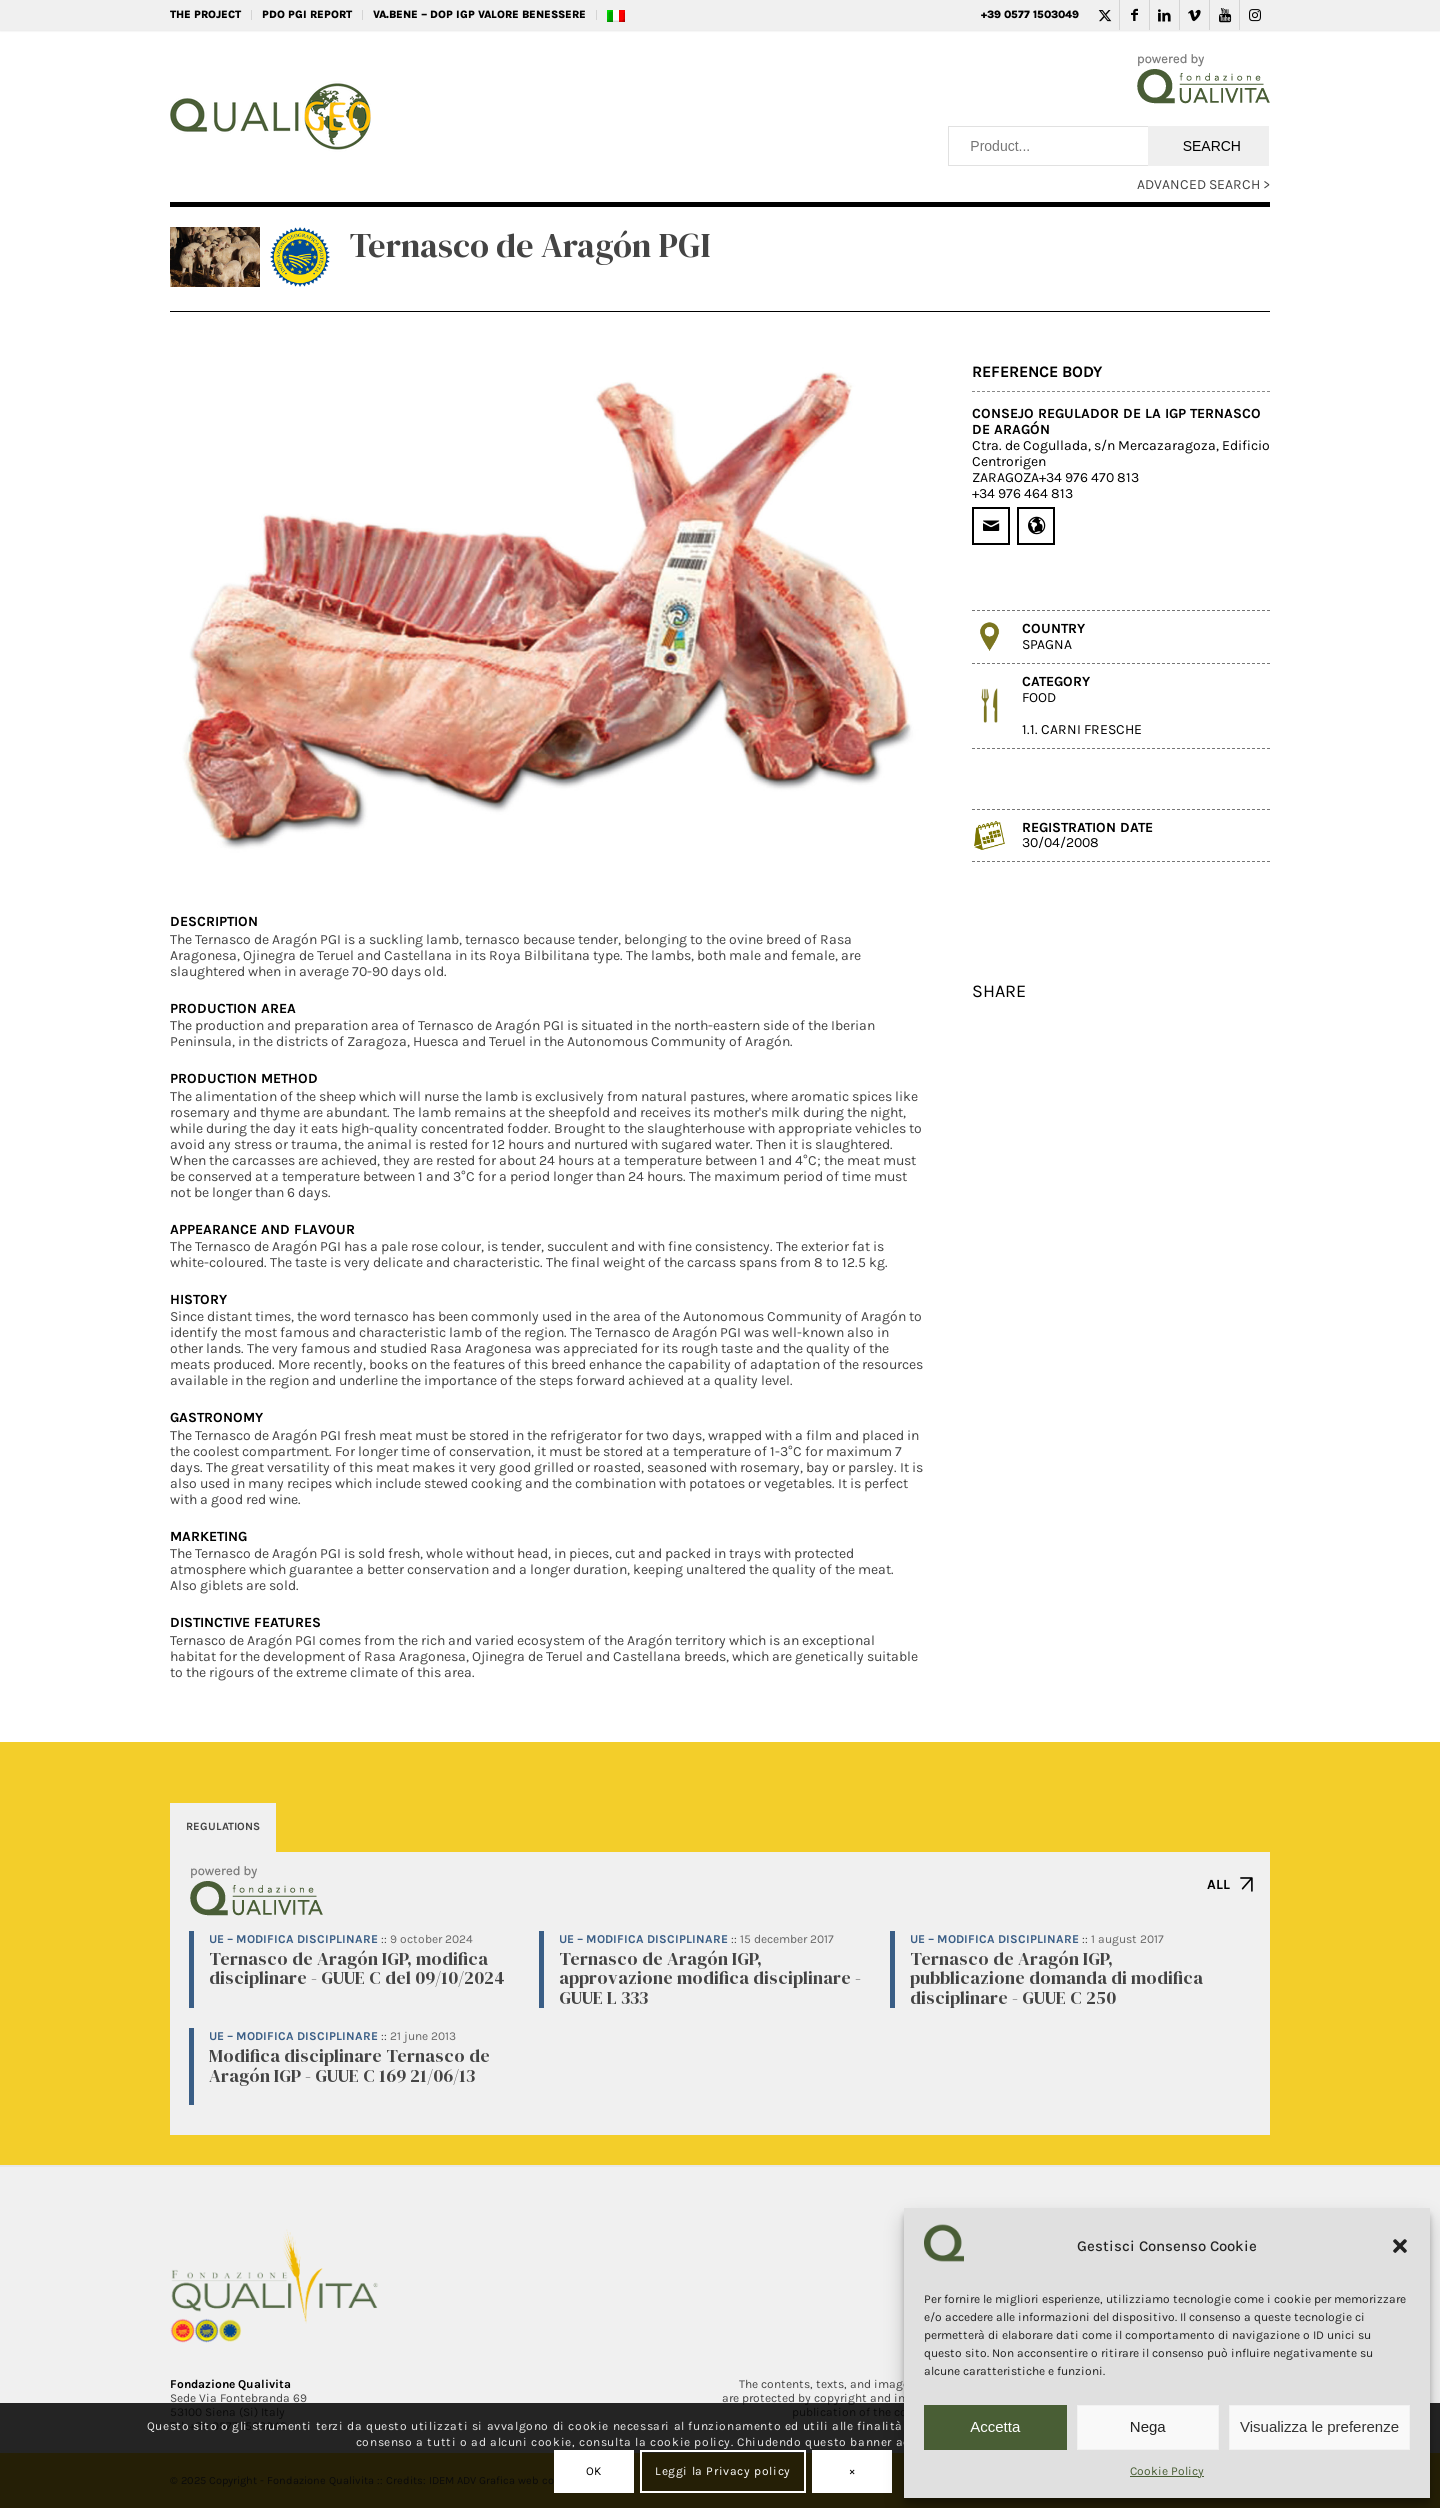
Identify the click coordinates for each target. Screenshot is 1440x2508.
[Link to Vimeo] (1194, 15)
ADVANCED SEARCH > (1203, 184)
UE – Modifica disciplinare (293, 1939)
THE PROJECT (205, 14)
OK (594, 2471)
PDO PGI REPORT (307, 14)
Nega (1148, 2426)
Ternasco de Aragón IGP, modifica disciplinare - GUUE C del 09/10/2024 (357, 1968)
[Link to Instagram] (1255, 15)
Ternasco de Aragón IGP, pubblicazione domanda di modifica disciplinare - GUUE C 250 (1056, 1978)
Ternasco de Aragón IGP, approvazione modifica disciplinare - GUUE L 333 (710, 1978)
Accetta (995, 2426)
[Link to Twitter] (1104, 15)
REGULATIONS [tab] (223, 1826)
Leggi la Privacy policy (723, 2471)
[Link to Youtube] (1224, 15)
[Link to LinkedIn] (1164, 15)
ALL (1218, 1884)
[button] (1400, 2246)
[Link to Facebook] (1134, 15)
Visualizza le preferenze (1319, 2426)
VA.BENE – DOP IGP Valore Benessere (479, 14)
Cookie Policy (1167, 2471)
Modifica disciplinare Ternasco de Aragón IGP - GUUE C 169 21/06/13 (349, 2065)
